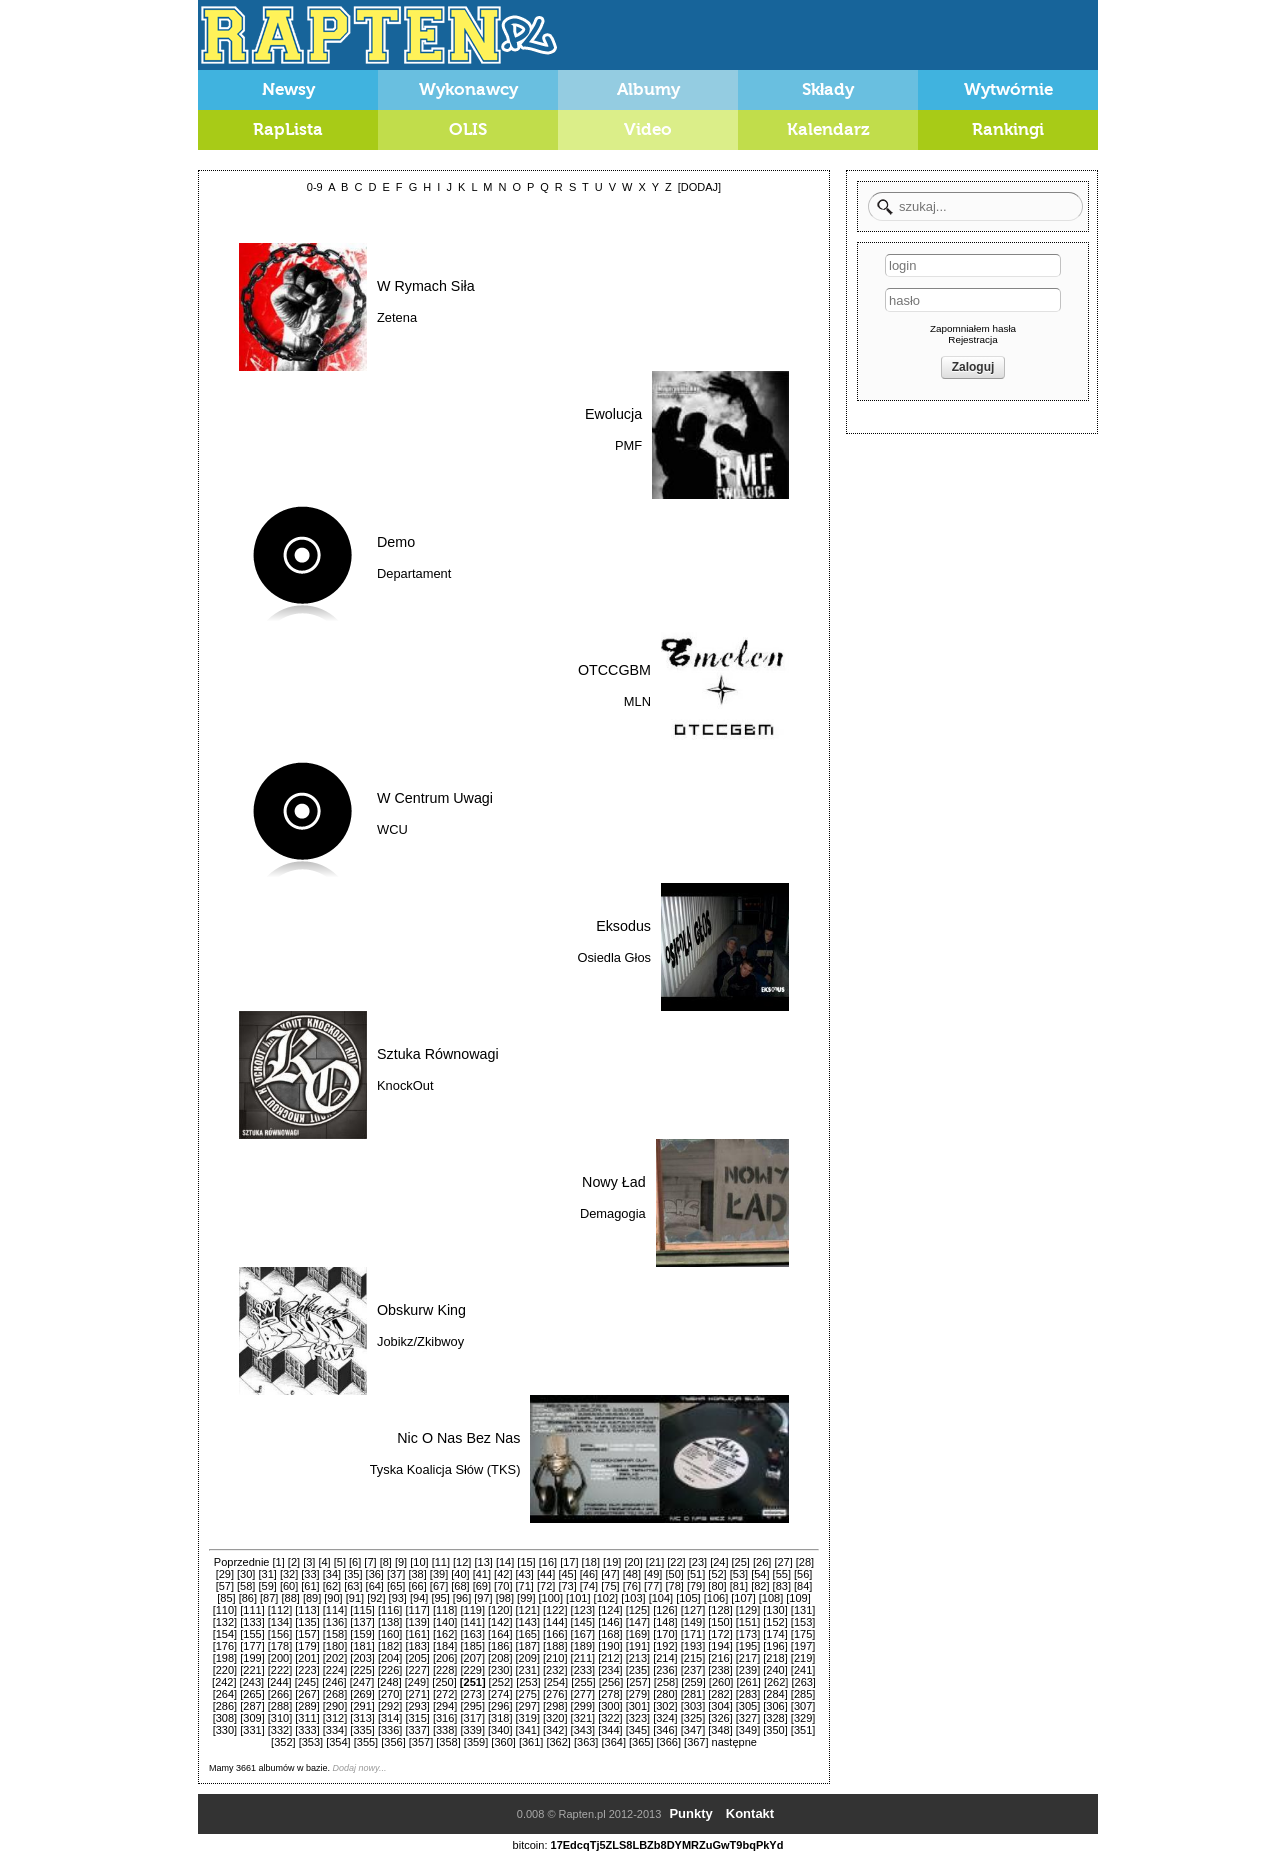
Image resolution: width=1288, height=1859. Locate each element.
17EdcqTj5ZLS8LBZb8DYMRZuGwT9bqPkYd (667, 1845)
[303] (693, 1706)
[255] (583, 1682)
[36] (375, 1574)
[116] (390, 1610)
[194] (720, 1646)
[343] (583, 1730)
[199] (252, 1658)
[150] (720, 1622)
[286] (225, 1706)
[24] (719, 1562)
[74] (589, 1586)
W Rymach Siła (426, 286)
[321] (583, 1718)
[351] (803, 1730)
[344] (610, 1730)
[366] (669, 1742)
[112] (280, 1610)
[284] (775, 1694)
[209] (528, 1658)
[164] (500, 1634)
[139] (417, 1622)
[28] (805, 1562)
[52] (717, 1574)
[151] (748, 1622)
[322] (610, 1718)
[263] (803, 1682)
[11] (441, 1562)
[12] (462, 1562)
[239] (748, 1670)
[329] (803, 1718)
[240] (775, 1670)
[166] (555, 1634)
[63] (353, 1586)
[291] (362, 1706)
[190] (610, 1646)
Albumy (648, 89)
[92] (376, 1598)
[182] (390, 1646)
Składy (828, 89)
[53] (739, 1574)
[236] (665, 1670)
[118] (445, 1610)
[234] (610, 1670)
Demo (396, 542)
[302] (665, 1706)
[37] (396, 1574)
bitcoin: (530, 1845)
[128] (720, 1610)
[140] (445, 1622)
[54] (760, 1574)
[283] (748, 1694)
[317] (472, 1718)
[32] (289, 1574)
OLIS (468, 129)
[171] (693, 1634)
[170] (665, 1634)
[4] (324, 1562)
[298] (555, 1706)
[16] (548, 1562)
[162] (445, 1634)
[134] (280, 1622)
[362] (558, 1742)
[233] (583, 1670)
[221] (252, 1670)
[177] (252, 1646)
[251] (473, 1682)
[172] (720, 1634)
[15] (526, 1562)
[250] (444, 1682)
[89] (312, 1598)
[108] (771, 1598)
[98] (505, 1598)
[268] (335, 1694)
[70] (503, 1586)
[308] (225, 1718)
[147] (638, 1622)
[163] (472, 1634)
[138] (390, 1622)
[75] (610, 1586)
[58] (246, 1586)
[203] (362, 1658)
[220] (225, 1670)
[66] (417, 1586)
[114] (335, 1610)
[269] (362, 1694)
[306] (775, 1706)
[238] (720, 1670)
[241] (803, 1670)
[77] (653, 1586)
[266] (280, 1694)
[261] (748, 1682)
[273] (472, 1694)
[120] (500, 1610)
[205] (417, 1658)
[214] (665, 1658)
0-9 (315, 187)
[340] (500, 1730)
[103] (633, 1598)
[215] (693, 1658)
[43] (525, 1574)
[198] (225, 1658)
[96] (462, 1598)
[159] (362, 1634)
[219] (803, 1658)
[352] (283, 1742)
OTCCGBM (614, 670)
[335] (362, 1730)
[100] (551, 1598)
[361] (531, 1742)
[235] (638, 1670)
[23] (698, 1562)
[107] (743, 1598)
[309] (252, 1718)
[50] (674, 1574)
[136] (335, 1622)
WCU (392, 829)
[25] (741, 1562)
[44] (546, 1574)
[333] (307, 1730)
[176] (225, 1646)
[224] (335, 1670)
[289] (307, 1706)
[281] (693, 1694)
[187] (528, 1646)
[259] (693, 1682)
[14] (505, 1562)
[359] (476, 1742)
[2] (294, 1562)
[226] (390, 1670)
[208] (500, 1658)
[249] (417, 1682)
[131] (803, 1610)
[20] (633, 1562)
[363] (586, 1742)
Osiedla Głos (614, 957)
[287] (252, 1706)
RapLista (288, 129)
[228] (445, 1670)
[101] (578, 1598)
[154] (225, 1634)
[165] (528, 1634)
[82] (760, 1586)
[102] (606, 1598)
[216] (720, 1658)
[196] (775, 1646)
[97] (483, 1598)
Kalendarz (828, 129)
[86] (248, 1598)
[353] (311, 1742)
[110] (225, 1610)
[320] (555, 1718)
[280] (665, 1694)
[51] (696, 1574)
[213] (638, 1658)
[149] (693, 1622)
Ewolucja (613, 414)
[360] (503, 1742)
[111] (252, 1610)
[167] (583, 1634)
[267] (307, 1694)
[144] (555, 1622)
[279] (638, 1694)
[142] (500, 1622)
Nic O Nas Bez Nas (458, 1438)
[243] (252, 1682)
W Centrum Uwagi (435, 798)
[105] (688, 1598)
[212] (610, 1658)
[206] (445, 1658)
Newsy (288, 89)
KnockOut (405, 1085)
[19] (612, 1562)
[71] (525, 1586)
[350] (775, 1730)
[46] (589, 1574)
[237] (693, 1670)
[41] (482, 1574)
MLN (637, 701)
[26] (762, 1562)
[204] (390, 1658)
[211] (583, 1658)
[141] (472, 1622)
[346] (665, 1730)
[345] (638, 1730)
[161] (417, 1634)
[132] (225, 1622)
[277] (583, 1694)
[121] (528, 1610)
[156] (280, 1634)
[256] (611, 1682)
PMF (628, 445)
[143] (528, 1622)
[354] (338, 1742)
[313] (362, 1718)
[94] (419, 1598)
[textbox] (975, 206)
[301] (638, 1706)
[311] (307, 1718)
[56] (803, 1574)
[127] (693, 1610)
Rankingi (1008, 129)
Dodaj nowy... (360, 1768)
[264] (225, 1694)
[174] (775, 1634)
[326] (720, 1718)
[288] (280, 1706)
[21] (655, 1562)
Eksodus (623, 926)
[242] (224, 1682)
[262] (776, 1682)
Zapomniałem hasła (973, 328)
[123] (583, 1610)
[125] (638, 1610)
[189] (583, 1646)
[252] (501, 1682)
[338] (445, 1730)
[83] (782, 1586)
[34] (332, 1574)
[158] (335, 1634)
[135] (307, 1622)
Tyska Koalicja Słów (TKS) (445, 1469)
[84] (803, 1586)
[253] (528, 1682)
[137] (362, 1622)
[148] (665, 1622)
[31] (267, 1574)
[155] (252, 1634)
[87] (269, 1598)
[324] (665, 1718)
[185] (472, 1646)
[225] (362, 1670)
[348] (720, 1730)
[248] (389, 1682)
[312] (335, 1718)
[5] (340, 1562)
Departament (414, 573)
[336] (390, 1730)
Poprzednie (242, 1562)
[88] (290, 1598)
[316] (445, 1718)
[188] (555, 1646)
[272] (445, 1694)
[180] (335, 1646)
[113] (307, 1610)
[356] (393, 1742)
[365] (641, 1742)
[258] (666, 1682)
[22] (676, 1562)
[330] (225, 1730)
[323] (638, 1718)
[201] (307, 1658)
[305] (748, 1706)
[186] (500, 1646)
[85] (226, 1598)
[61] (310, 1586)
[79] (696, 1586)
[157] (307, 1634)
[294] (445, 1706)
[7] (370, 1562)
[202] (335, 1658)
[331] (252, 1730)
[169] (638, 1634)
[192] (665, 1646)
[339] (472, 1730)
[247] (362, 1682)
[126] (665, 1610)
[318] (500, 1718)
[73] (567, 1586)
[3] (309, 1562)
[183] (417, 1646)
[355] (366, 1742)
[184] (445, 1646)
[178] (280, 1646)
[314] (390, 1718)
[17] (569, 1562)
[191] (638, 1646)
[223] (307, 1670)
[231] (528, 1670)
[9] (401, 1562)
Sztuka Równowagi (438, 1054)
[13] (483, 1562)
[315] (417, 1718)
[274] (500, 1694)
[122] (555, 1610)
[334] (335, 1730)
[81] (739, 1586)
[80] (717, 1586)
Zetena (397, 317)
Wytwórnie (1008, 89)
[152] (775, 1622)
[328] (775, 1718)
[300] (610, 1706)
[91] (355, 1598)
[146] (610, 1622)
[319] (528, 1718)
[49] (653, 1574)
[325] (693, 1718)
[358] (448, 1742)
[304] (720, 1706)
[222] (280, 1670)
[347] (693, 1730)
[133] (252, 1622)
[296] (500, 1706)
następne (734, 1742)
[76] (632, 1586)
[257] (638, 1682)
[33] (310, 1574)
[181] (362, 1646)
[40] (460, 1574)
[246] (334, 1682)
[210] (555, 1658)
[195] (748, 1646)
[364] (613, 1742)
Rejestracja (972, 339)
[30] (246, 1574)
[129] (748, 1610)
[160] (390, 1634)
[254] (556, 1682)
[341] (528, 1730)
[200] (280, 1658)
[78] (674, 1586)
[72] (546, 1586)
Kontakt (750, 1813)
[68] (460, 1586)
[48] (632, 1574)
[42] (503, 1574)
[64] (375, 1586)
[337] (417, 1730)
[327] (748, 1718)
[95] (440, 1598)
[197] (803, 1646)
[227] (417, 1670)
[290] (335, 1706)
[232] (555, 1670)
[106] (716, 1598)
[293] (417, 1706)
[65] (396, 1586)
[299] (583, 1706)
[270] (390, 1694)
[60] (289, 1586)
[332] (280, 1730)
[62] (332, 1586)
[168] (610, 1634)
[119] (472, 1610)
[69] (482, 1586)
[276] (555, 1694)
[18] (591, 1562)
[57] (225, 1586)
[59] (267, 1586)
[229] (472, 1670)
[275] (528, 1694)
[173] (748, 1634)
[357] (421, 1742)
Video (648, 129)
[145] (583, 1622)
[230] (500, 1670)
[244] (279, 1682)
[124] (610, 1610)
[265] (252, 1694)
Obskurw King (421, 1310)
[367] (696, 1742)
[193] (693, 1646)
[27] (783, 1562)
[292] (390, 1706)
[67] (439, 1586)
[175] (803, 1634)
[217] (748, 1658)
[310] (280, 1718)
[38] (417, 1574)
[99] (526, 1598)
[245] (307, 1682)
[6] (355, 1562)
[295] (472, 1706)
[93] (398, 1598)
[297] (528, 1706)
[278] (610, 1694)
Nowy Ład (614, 1182)
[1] (279, 1562)
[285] (803, 1694)
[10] (419, 1562)
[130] (775, 1610)
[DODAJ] (699, 187)
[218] (775, 1658)
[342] (555, 1730)
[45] (567, 1574)
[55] (782, 1574)
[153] (803, 1622)
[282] (720, 1694)
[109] (798, 1598)
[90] (333, 1598)
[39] (439, 1574)
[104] (661, 1598)
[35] (353, 1574)
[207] (472, 1658)
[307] (803, 1706)
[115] (362, 1610)
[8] (386, 1562)
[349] (748, 1730)
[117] (417, 1610)
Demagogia (613, 1213)
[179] (307, 1646)
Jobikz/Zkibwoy (420, 1341)
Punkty (690, 1813)
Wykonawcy (468, 89)
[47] (610, 1574)
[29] (225, 1574)
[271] (417, 1694)
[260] (721, 1682)
